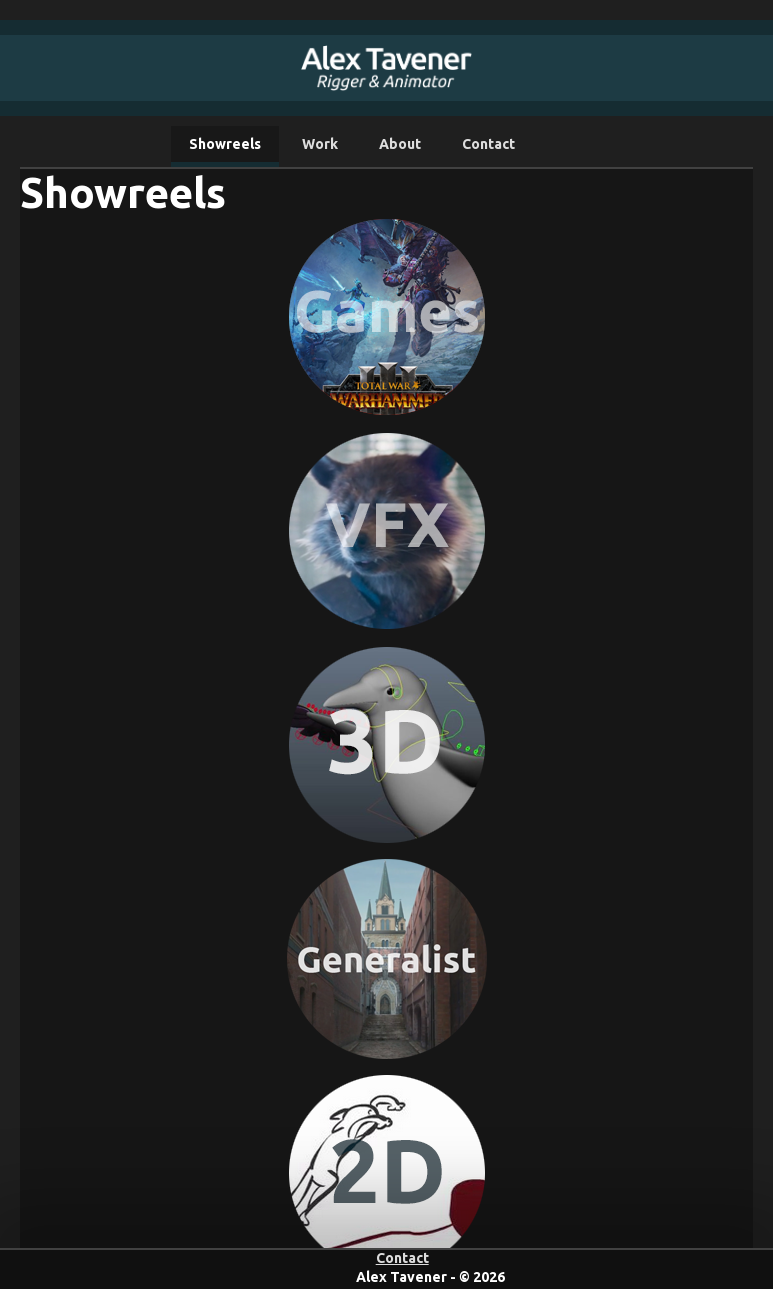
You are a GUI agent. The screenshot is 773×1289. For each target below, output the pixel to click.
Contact (488, 144)
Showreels (225, 144)
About (400, 144)
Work (320, 144)
